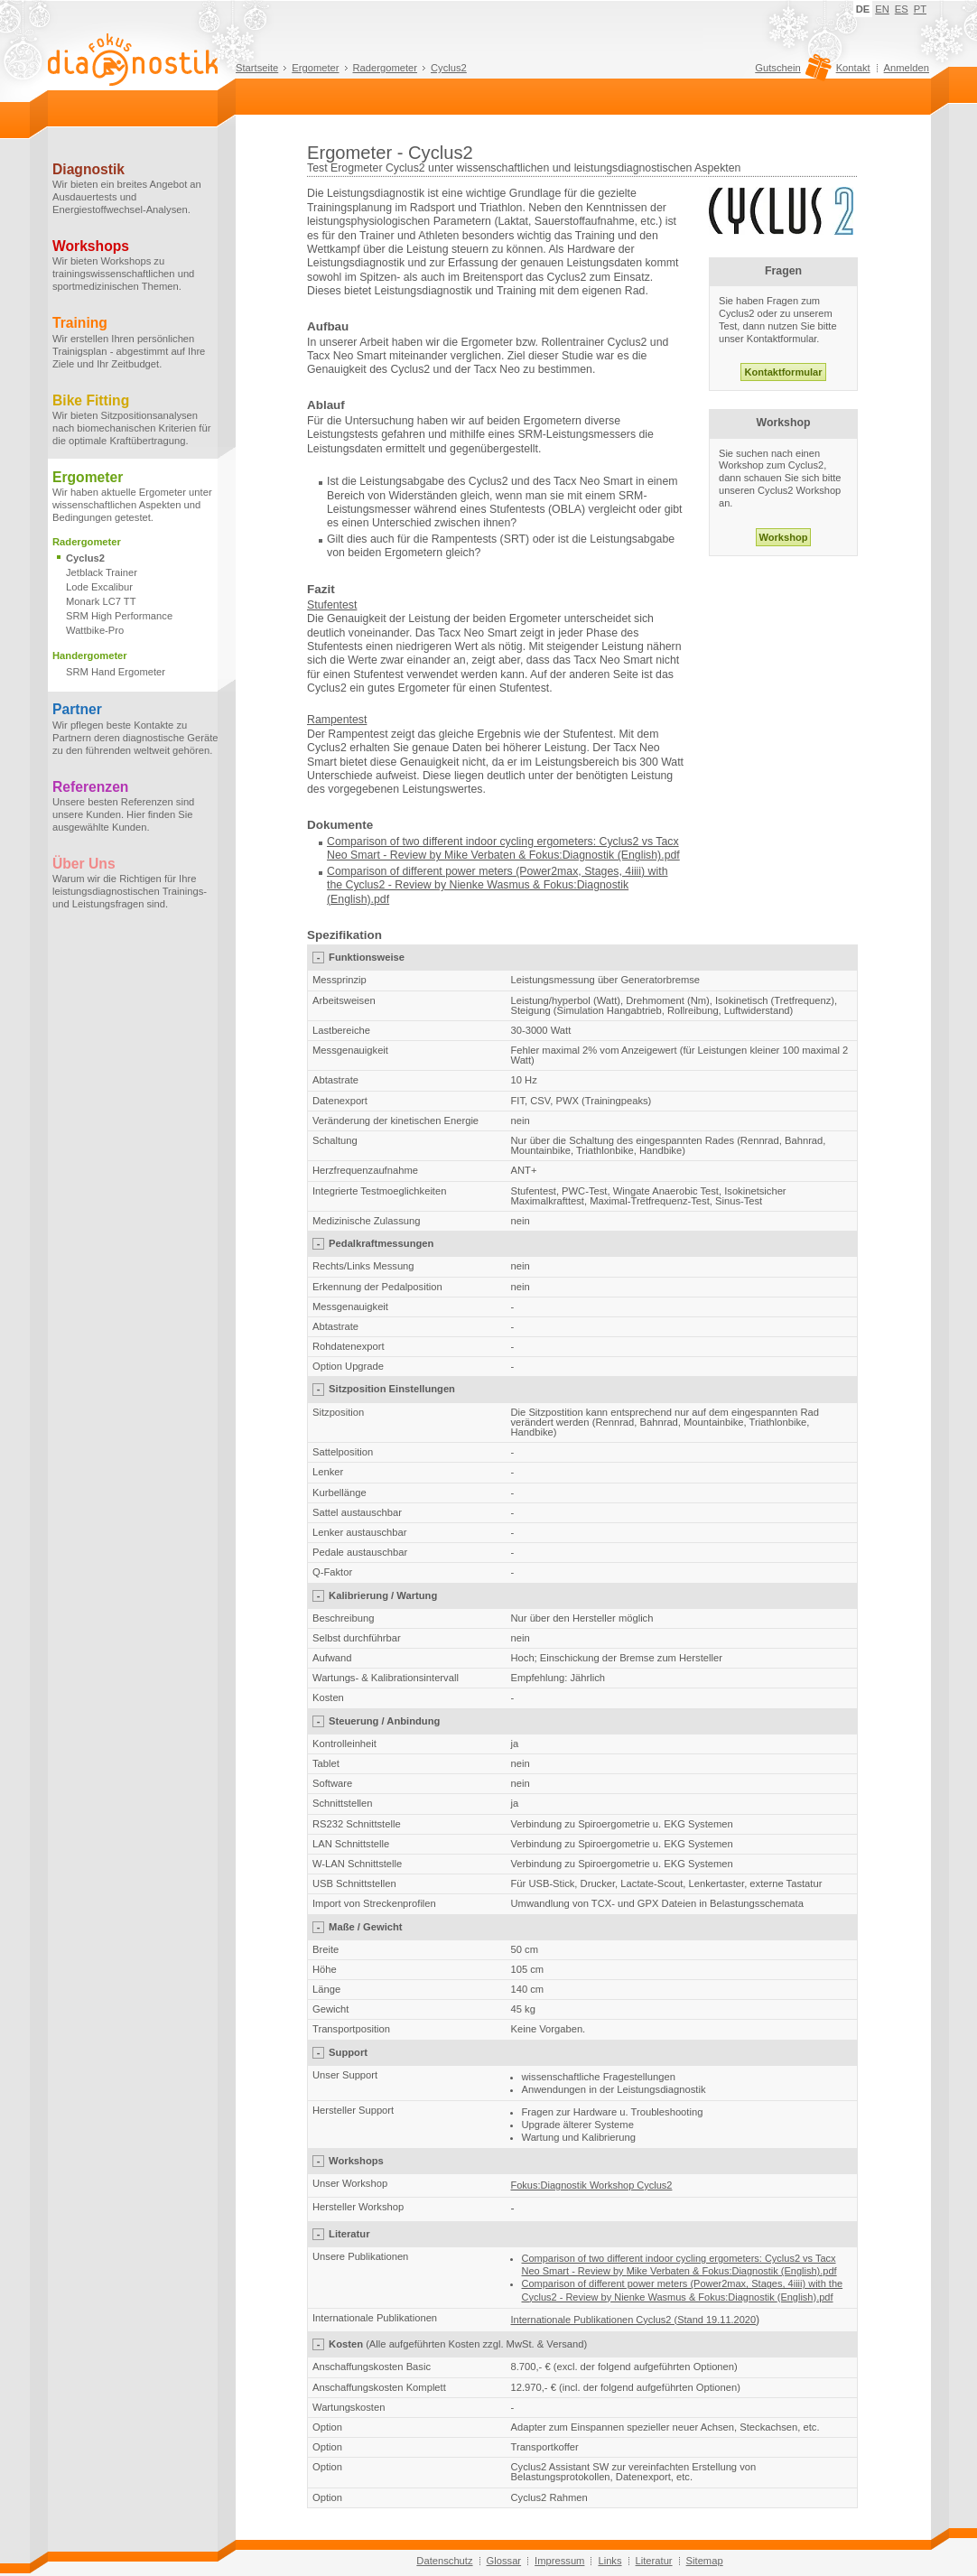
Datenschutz (444, 2560)
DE (863, 9)
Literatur (654, 2560)
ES (901, 9)
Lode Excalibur (99, 586)
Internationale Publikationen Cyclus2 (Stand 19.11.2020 (634, 2319)
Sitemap (704, 2560)
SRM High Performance (119, 615)
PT (920, 9)
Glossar (504, 2560)
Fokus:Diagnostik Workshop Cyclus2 (592, 2185)
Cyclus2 (449, 67)
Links (609, 2560)
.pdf (380, 899)
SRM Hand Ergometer (115, 671)
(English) (349, 899)
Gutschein (790, 72)
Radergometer (385, 67)
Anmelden (906, 67)
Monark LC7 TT (101, 601)
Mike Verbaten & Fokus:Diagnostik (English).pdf (562, 855)
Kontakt (853, 67)
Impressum (559, 2560)
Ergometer (315, 67)
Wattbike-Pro (95, 630)
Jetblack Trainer (101, 572)
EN (882, 9)
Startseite (257, 67)
